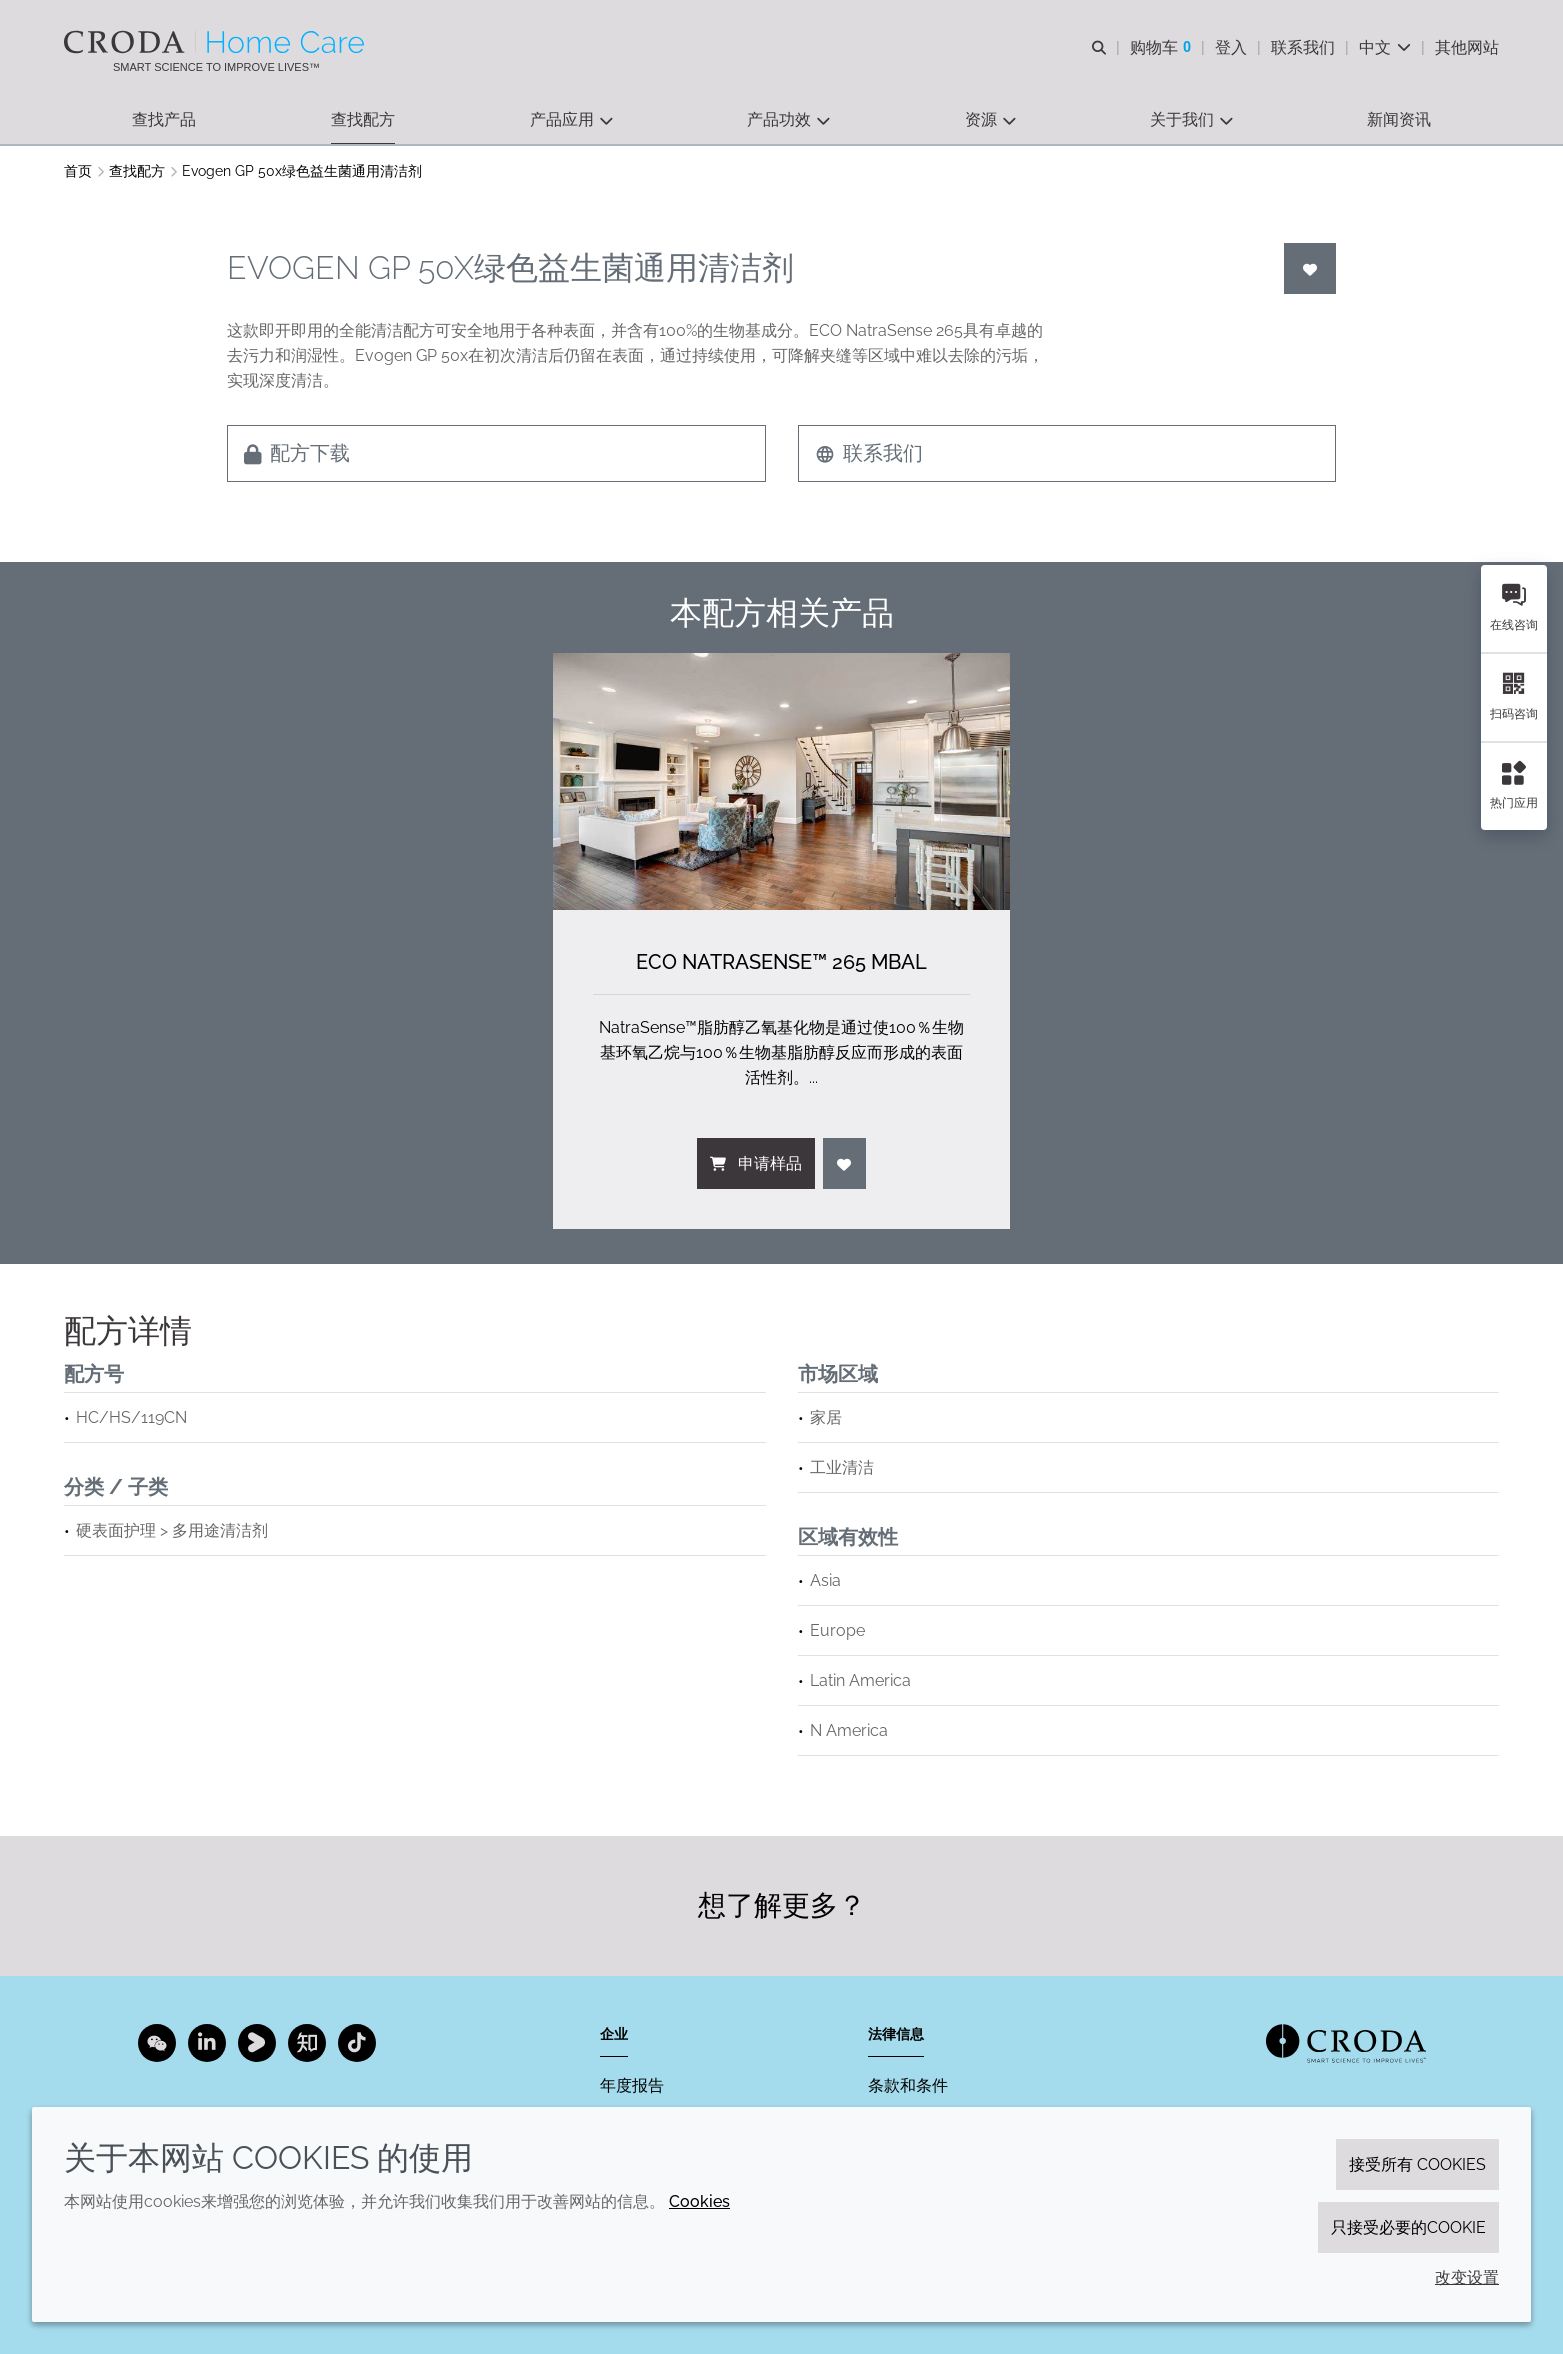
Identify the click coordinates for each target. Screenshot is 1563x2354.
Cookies (699, 2201)
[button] (164, 120)
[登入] (1310, 268)
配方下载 (297, 453)
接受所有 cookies (1417, 2164)
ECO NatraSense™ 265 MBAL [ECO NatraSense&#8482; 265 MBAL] (781, 962)
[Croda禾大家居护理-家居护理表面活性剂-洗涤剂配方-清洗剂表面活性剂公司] (216, 42)
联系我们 (869, 453)
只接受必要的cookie (1408, 2227)
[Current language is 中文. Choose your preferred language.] (1385, 47)
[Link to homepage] (1346, 2043)
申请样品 (756, 1163)
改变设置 (1467, 2277)
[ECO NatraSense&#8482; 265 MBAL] (781, 781)
